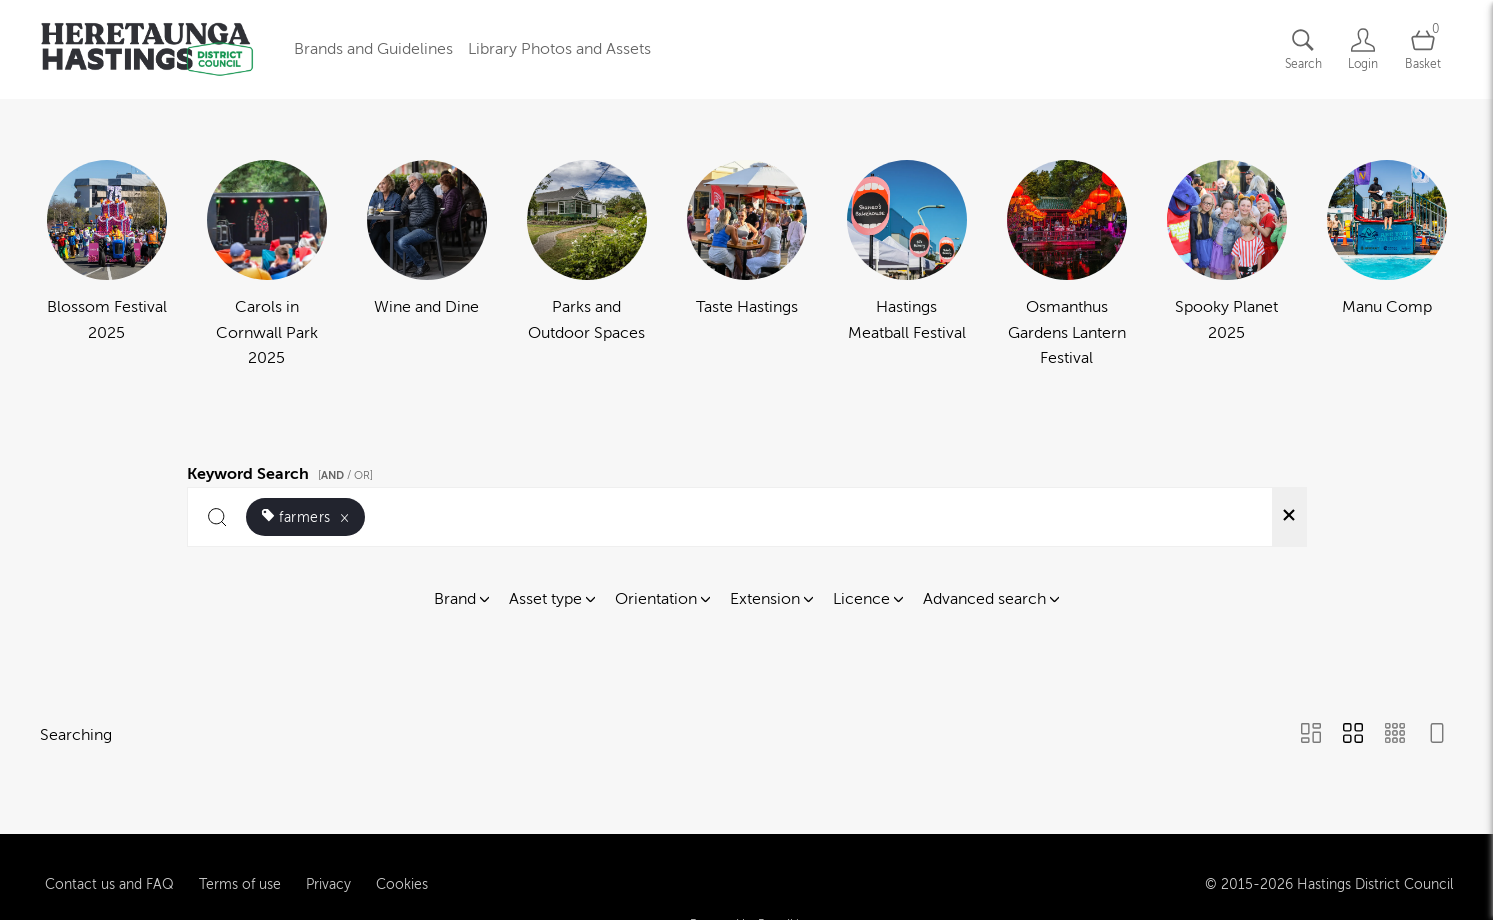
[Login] (1363, 49)
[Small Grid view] (1395, 735)
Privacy (328, 875)
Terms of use (240, 875)
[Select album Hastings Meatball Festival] (907, 266)
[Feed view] (1437, 735)
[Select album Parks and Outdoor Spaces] (587, 266)
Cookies (402, 875)
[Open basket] (1423, 49)
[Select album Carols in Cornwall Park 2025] (267, 266)
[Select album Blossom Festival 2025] (107, 266)
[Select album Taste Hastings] (747, 266)
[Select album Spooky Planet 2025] (1227, 266)
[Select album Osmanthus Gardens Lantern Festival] (1067, 266)
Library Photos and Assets (559, 49)
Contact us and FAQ (109, 875)
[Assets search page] (1303, 49)
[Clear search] (1289, 517)
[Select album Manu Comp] (1387, 266)
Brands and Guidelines (373, 49)
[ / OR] (345, 475)
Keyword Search (283, 471)
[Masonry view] (1311, 735)
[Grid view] (1353, 735)
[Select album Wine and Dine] (427, 266)
